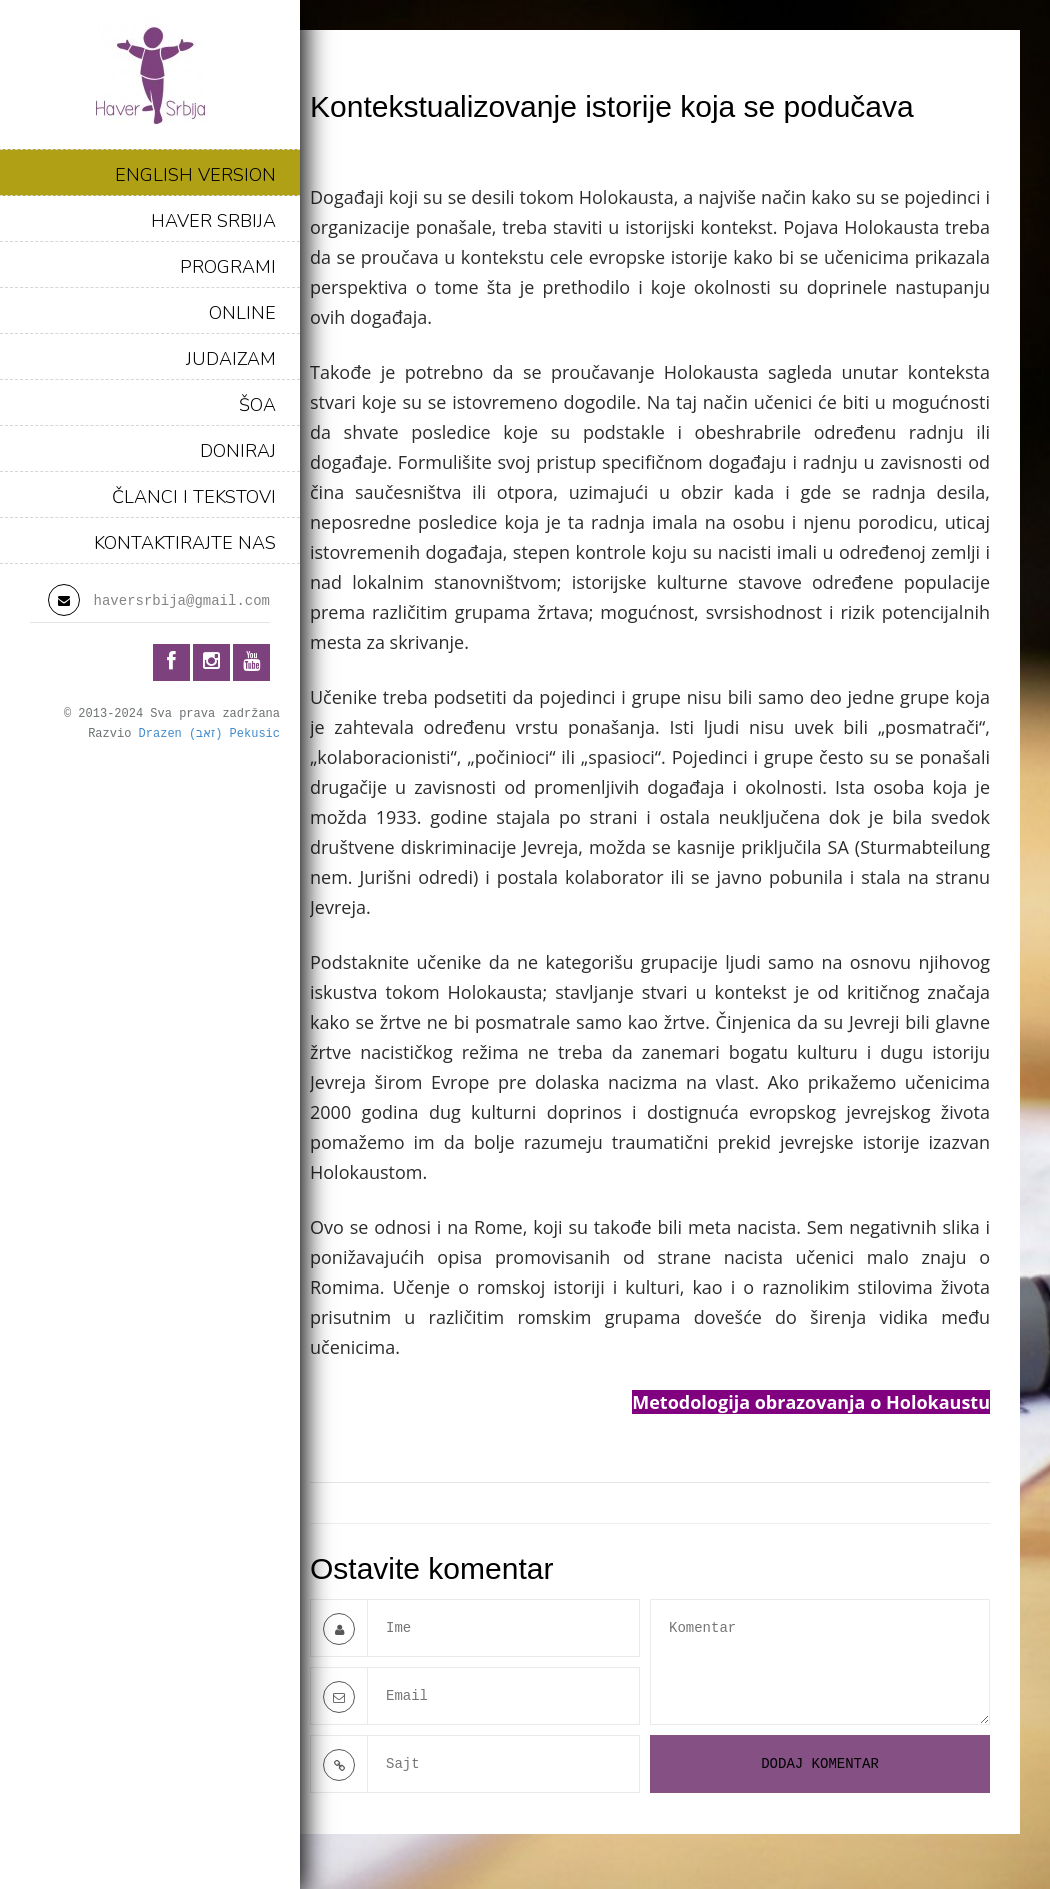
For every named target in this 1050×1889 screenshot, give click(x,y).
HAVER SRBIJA (213, 221)
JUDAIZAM (231, 359)
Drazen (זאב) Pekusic (209, 734)
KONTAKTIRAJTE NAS (185, 543)
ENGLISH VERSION (195, 175)
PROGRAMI (228, 267)
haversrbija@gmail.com (182, 601)
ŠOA (257, 405)
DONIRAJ (238, 451)
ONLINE (242, 313)
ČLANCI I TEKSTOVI (194, 497)
